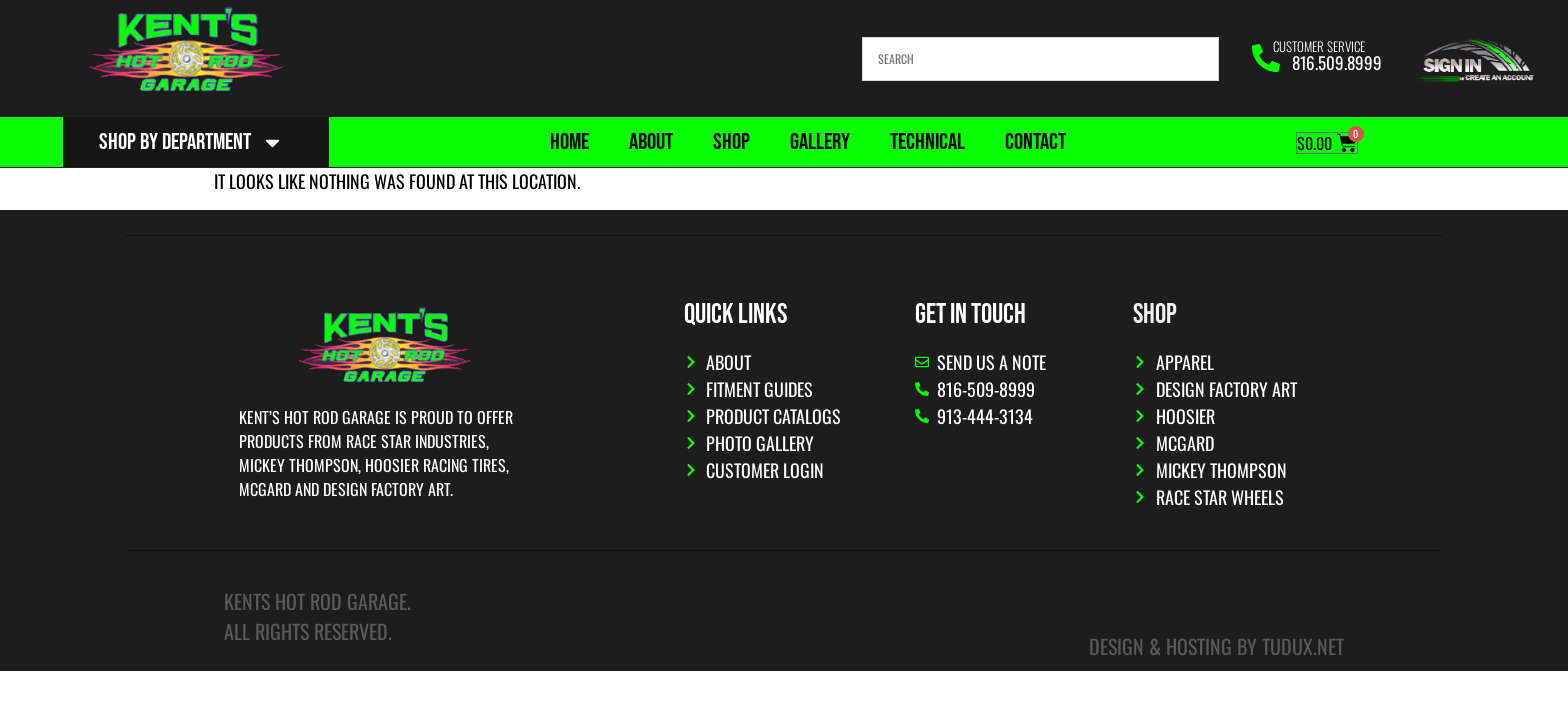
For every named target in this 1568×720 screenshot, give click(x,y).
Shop (731, 142)
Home (569, 142)
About (651, 142)
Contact (1035, 142)
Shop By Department (191, 142)
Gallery (820, 142)
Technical (927, 142)
